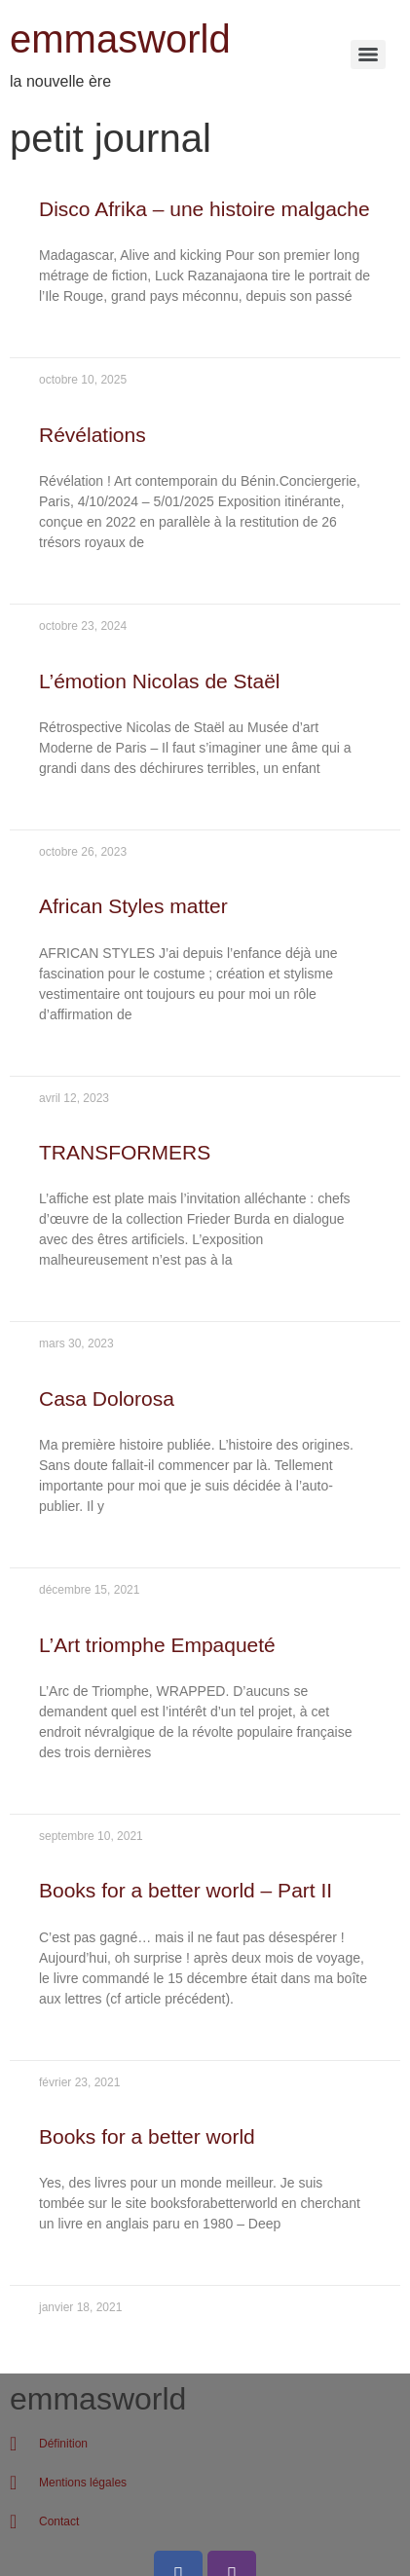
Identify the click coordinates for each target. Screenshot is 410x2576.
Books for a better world (147, 2136)
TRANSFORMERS (124, 1152)
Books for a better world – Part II (185, 1890)
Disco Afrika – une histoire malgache (204, 209)
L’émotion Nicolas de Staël (159, 681)
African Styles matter (133, 906)
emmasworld (120, 39)
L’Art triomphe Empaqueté (157, 1645)
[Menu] (368, 54)
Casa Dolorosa (106, 1398)
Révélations (92, 434)
